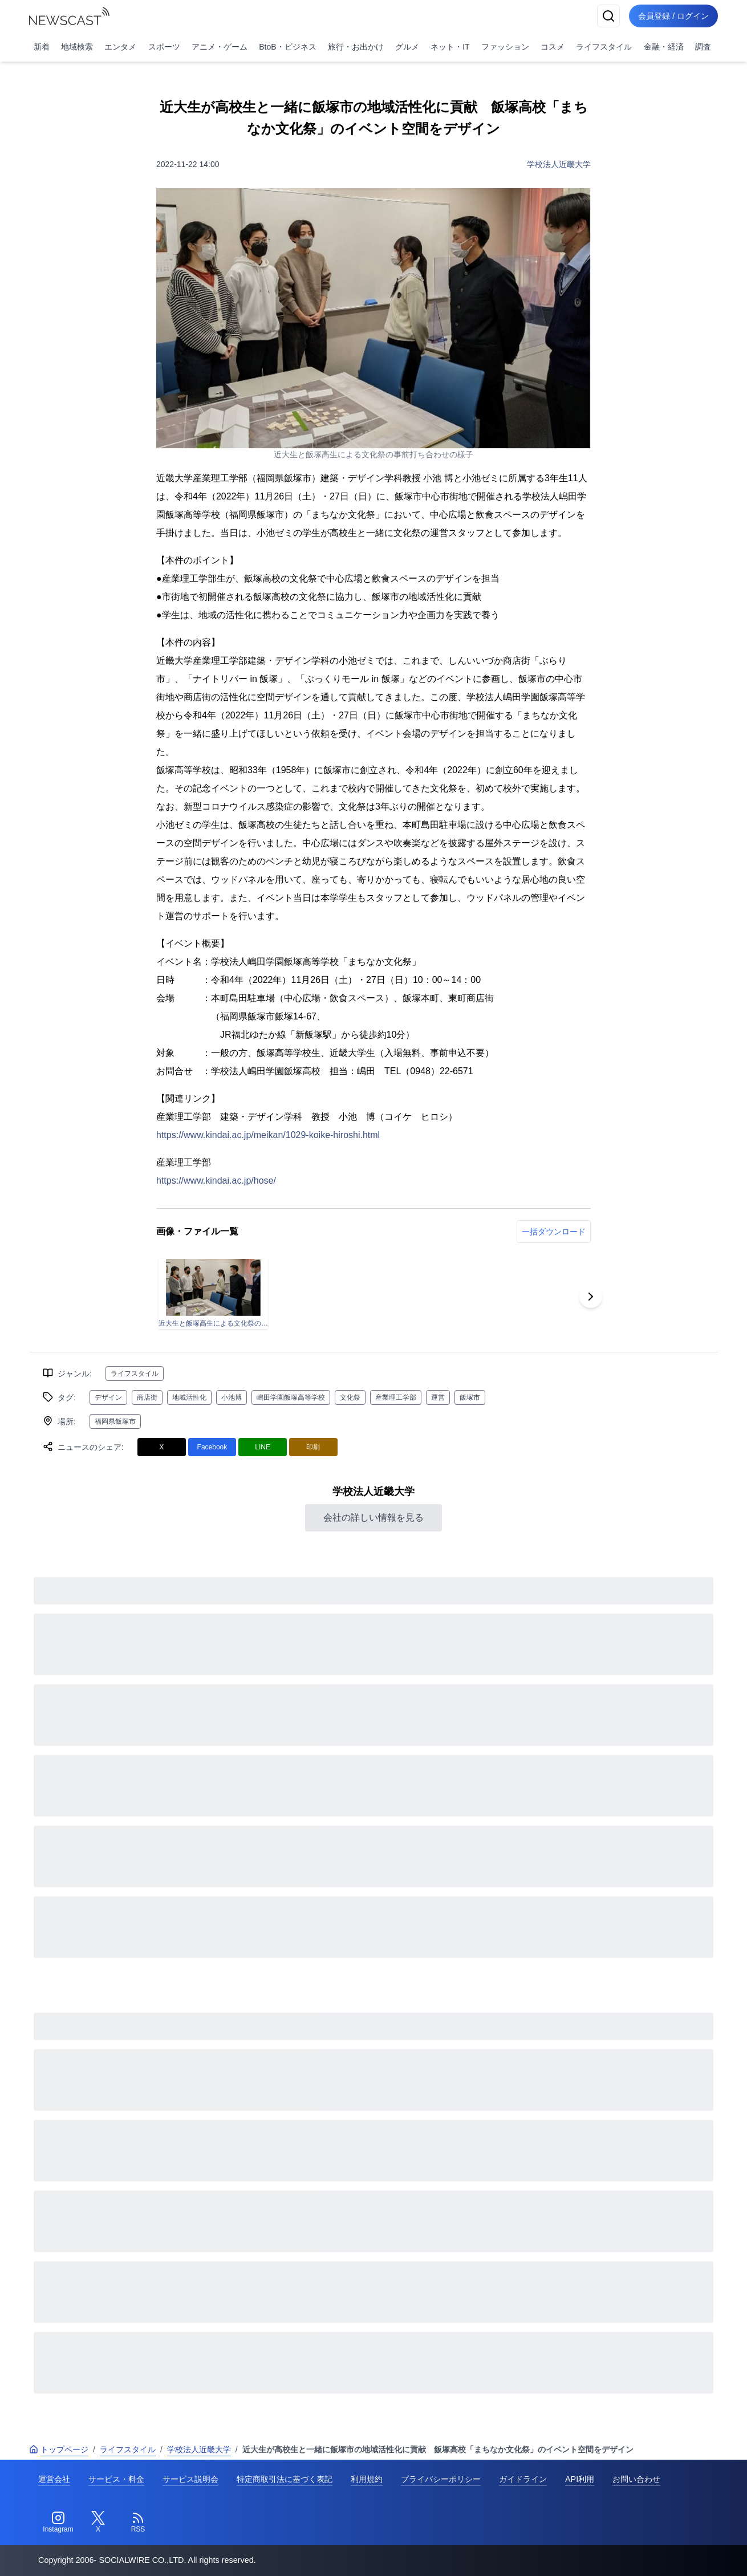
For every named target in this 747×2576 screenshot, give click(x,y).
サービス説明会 (190, 2479)
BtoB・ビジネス (287, 46)
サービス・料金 (116, 2479)
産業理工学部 (395, 1397)
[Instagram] (58, 2522)
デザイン (108, 1397)
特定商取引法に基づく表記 (284, 2479)
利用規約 (367, 2479)
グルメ (407, 46)
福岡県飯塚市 (115, 1421)
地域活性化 (189, 1397)
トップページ (58, 2449)
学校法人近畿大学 (559, 164)
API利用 (579, 2479)
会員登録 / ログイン (673, 16)
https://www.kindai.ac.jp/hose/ (216, 1180)
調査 (703, 46)
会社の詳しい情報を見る (373, 1517)
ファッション (505, 46)
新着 (42, 46)
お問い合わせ (636, 2479)
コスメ (553, 46)
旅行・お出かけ (356, 46)
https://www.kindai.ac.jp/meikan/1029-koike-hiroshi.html (268, 1135)
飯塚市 (470, 1397)
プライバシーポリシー (441, 2479)
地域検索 (77, 46)
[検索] (608, 16)
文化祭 (350, 1397)
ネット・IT (450, 46)
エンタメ (120, 46)
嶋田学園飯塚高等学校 (291, 1397)
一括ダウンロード (554, 1231)
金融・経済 (664, 46)
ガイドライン (523, 2479)
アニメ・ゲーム (219, 46)
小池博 (231, 1397)
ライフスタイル (604, 46)
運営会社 (54, 2479)
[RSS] (138, 2522)
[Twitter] (98, 2522)
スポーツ (164, 46)
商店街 (147, 1397)
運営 (438, 1397)
